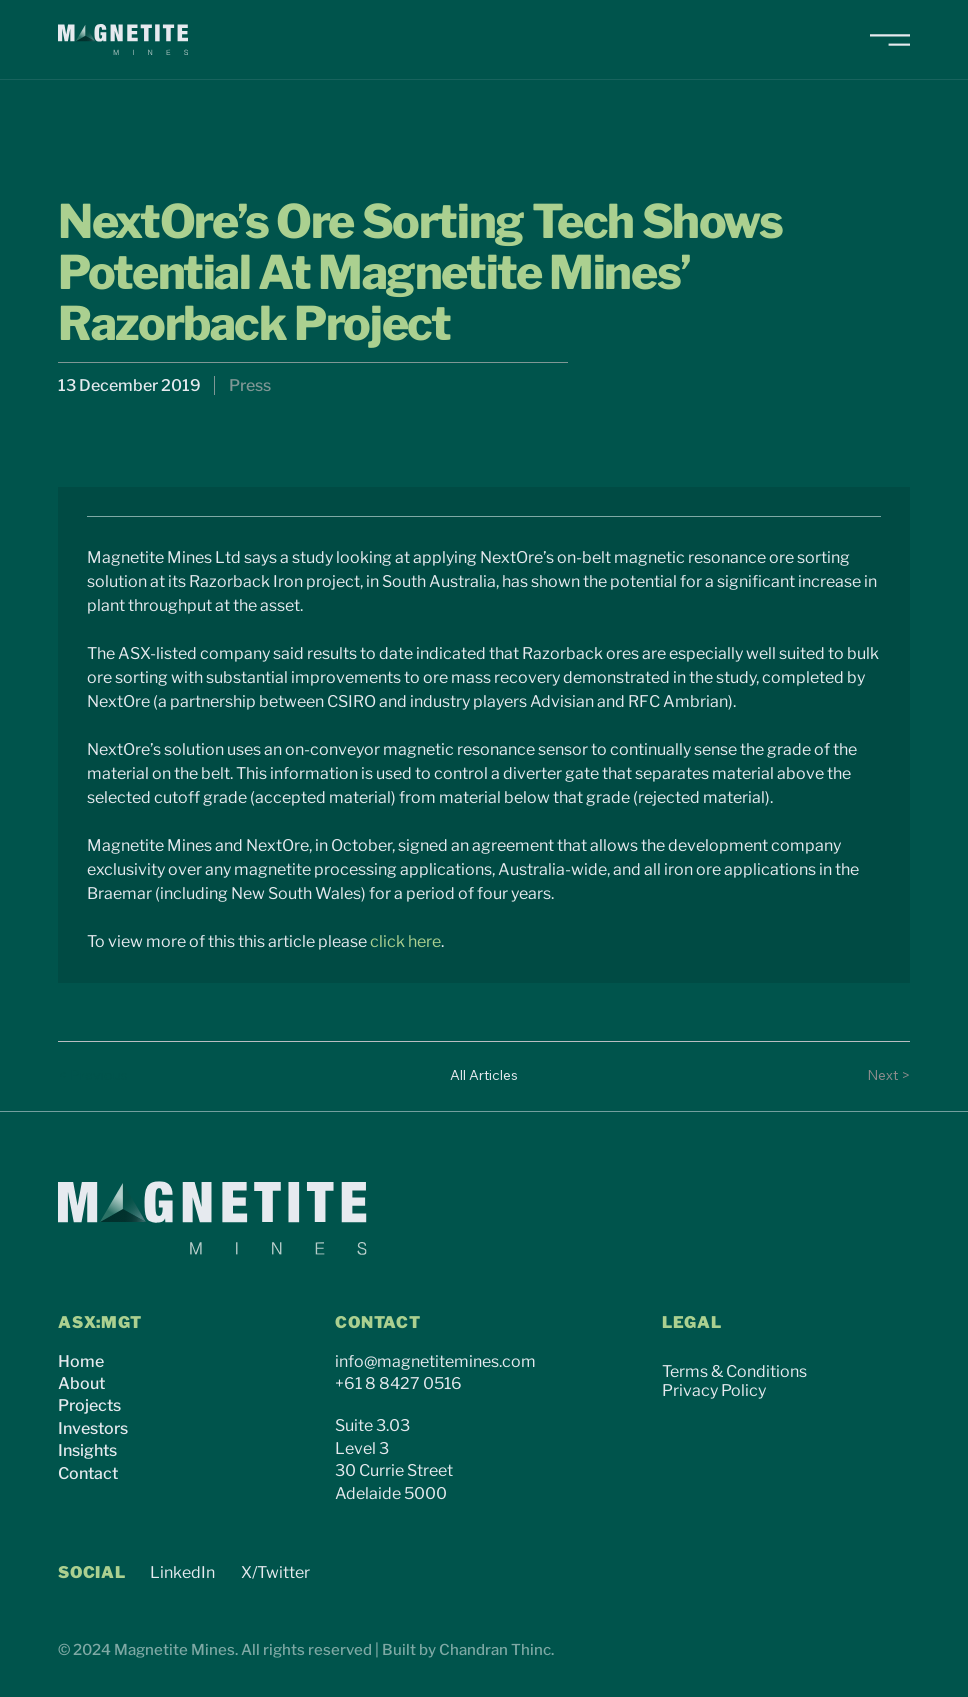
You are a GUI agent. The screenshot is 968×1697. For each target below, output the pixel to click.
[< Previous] (98, 1076)
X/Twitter (275, 1572)
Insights (87, 1450)
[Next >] (870, 1076)
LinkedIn (182, 1572)
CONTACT (378, 1322)
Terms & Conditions (734, 1371)
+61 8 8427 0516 (398, 1383)
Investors (93, 1428)
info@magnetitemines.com (435, 1361)
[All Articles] (484, 1076)
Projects (89, 1405)
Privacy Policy (714, 1390)
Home (81, 1361)
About (81, 1383)
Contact (88, 1473)
